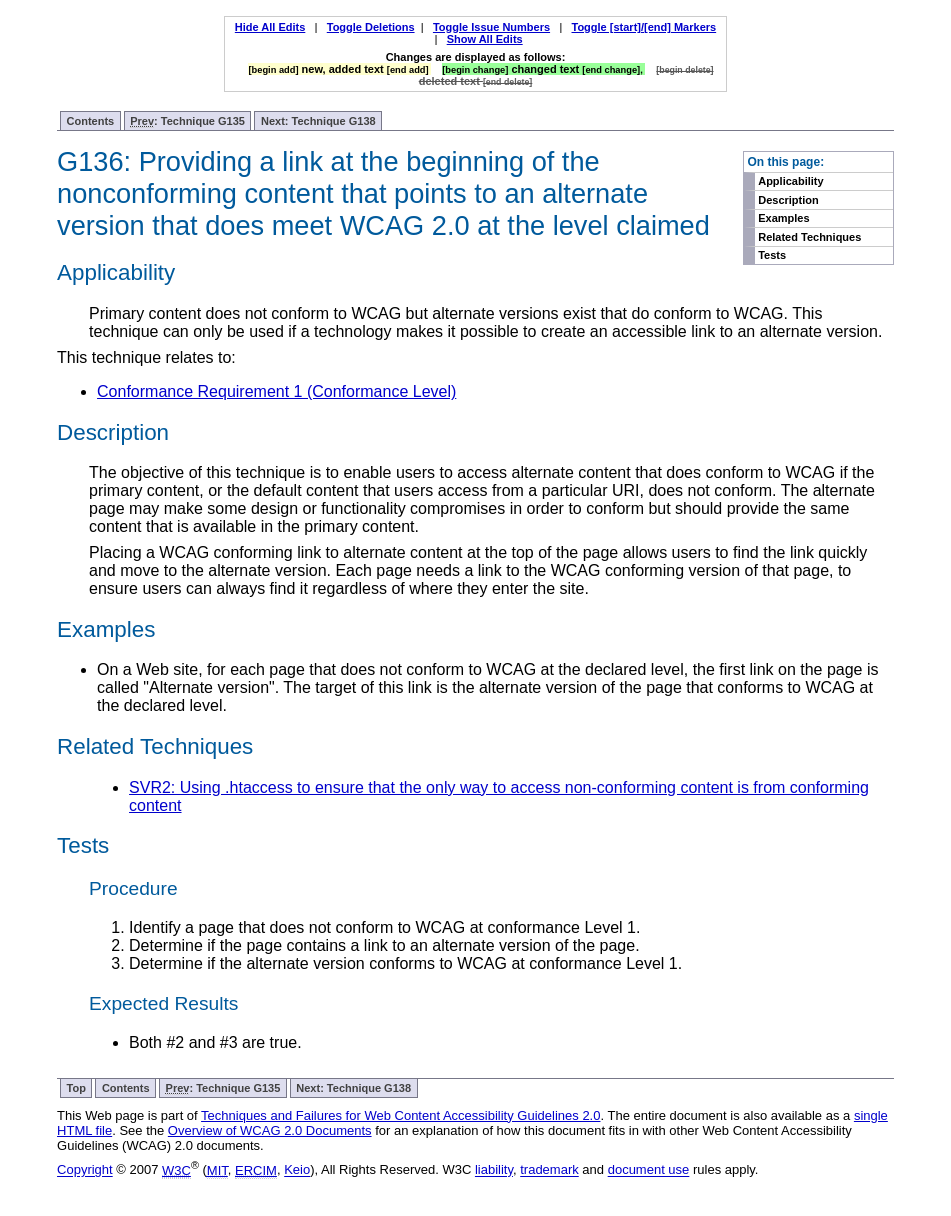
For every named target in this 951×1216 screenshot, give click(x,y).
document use (649, 1170)
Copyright (85, 1170)
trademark (549, 1170)
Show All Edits (485, 39)
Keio (297, 1170)
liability (494, 1170)
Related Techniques (809, 237)
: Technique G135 (187, 121)
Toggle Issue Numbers (491, 27)
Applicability (790, 181)
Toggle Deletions (371, 27)
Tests (772, 255)
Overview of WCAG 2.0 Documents (270, 1130)
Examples (783, 218)
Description (788, 200)
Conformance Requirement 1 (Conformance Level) (276, 391)
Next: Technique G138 (318, 121)
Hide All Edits (270, 27)
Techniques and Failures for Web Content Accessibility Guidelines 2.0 (400, 1115)
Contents (91, 121)
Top (76, 1088)
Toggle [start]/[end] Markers (644, 27)
